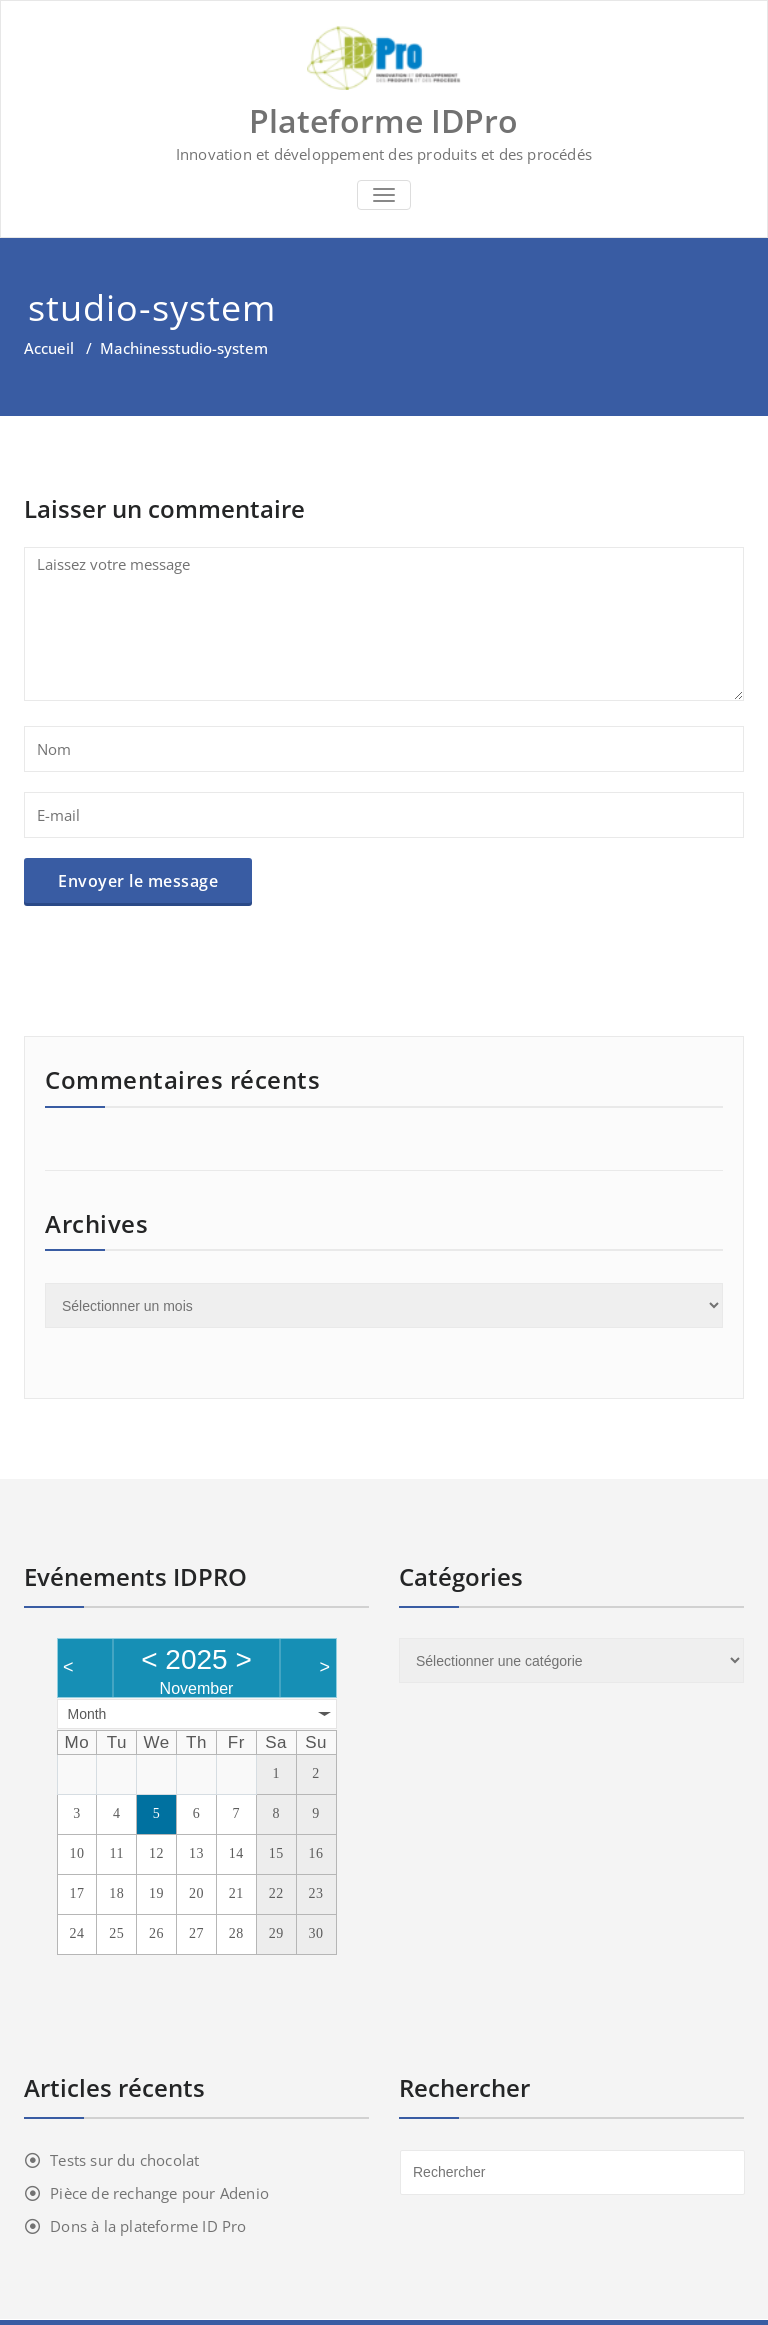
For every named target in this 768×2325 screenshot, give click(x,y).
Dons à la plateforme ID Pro (148, 2226)
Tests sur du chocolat (124, 2160)
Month (87, 1714)
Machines (134, 348)
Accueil (49, 348)
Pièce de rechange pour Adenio (159, 2193)
